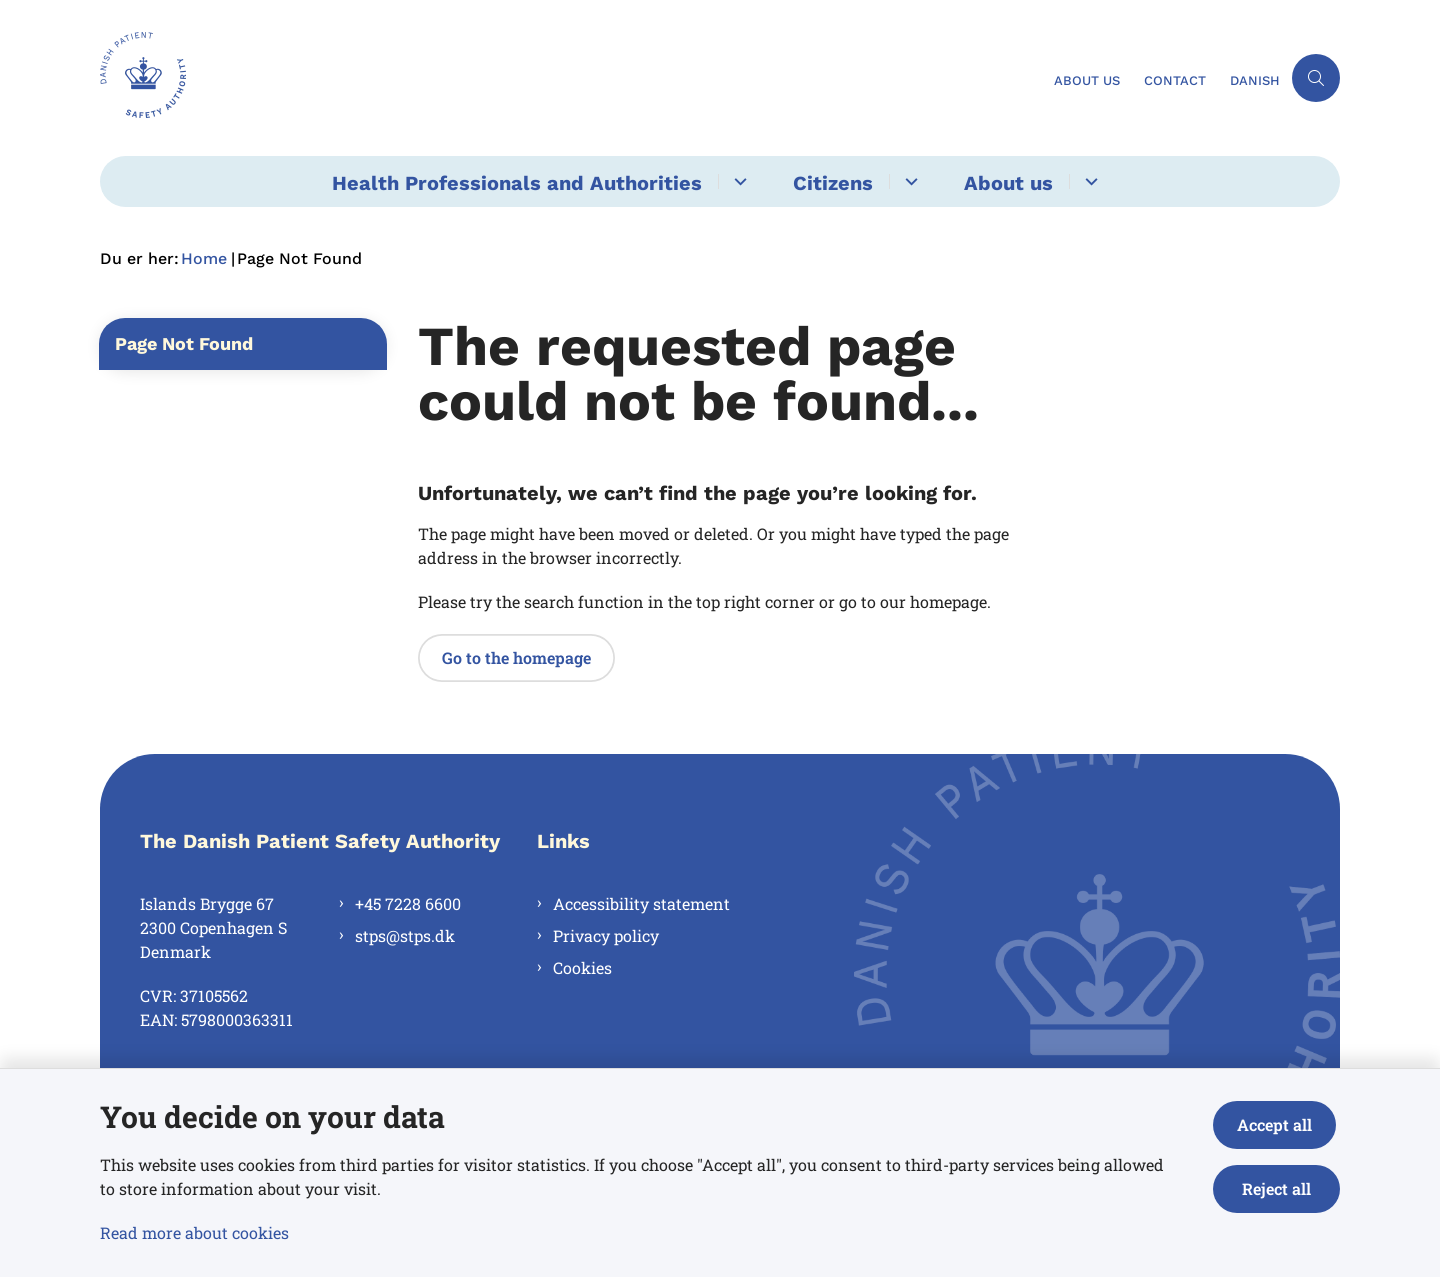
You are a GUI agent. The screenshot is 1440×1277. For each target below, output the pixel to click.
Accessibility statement (641, 903)
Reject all (1278, 1188)
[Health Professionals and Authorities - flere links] (737, 181)
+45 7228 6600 (408, 903)
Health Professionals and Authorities (517, 183)
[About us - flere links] (1088, 181)
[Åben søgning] (1316, 78)
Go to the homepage (516, 657)
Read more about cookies (194, 1232)
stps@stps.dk (405, 935)
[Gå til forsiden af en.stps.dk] (571, 78)
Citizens (833, 183)
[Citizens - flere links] (908, 181)
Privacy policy (606, 935)
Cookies (582, 967)
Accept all (1278, 1124)
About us (1008, 183)
